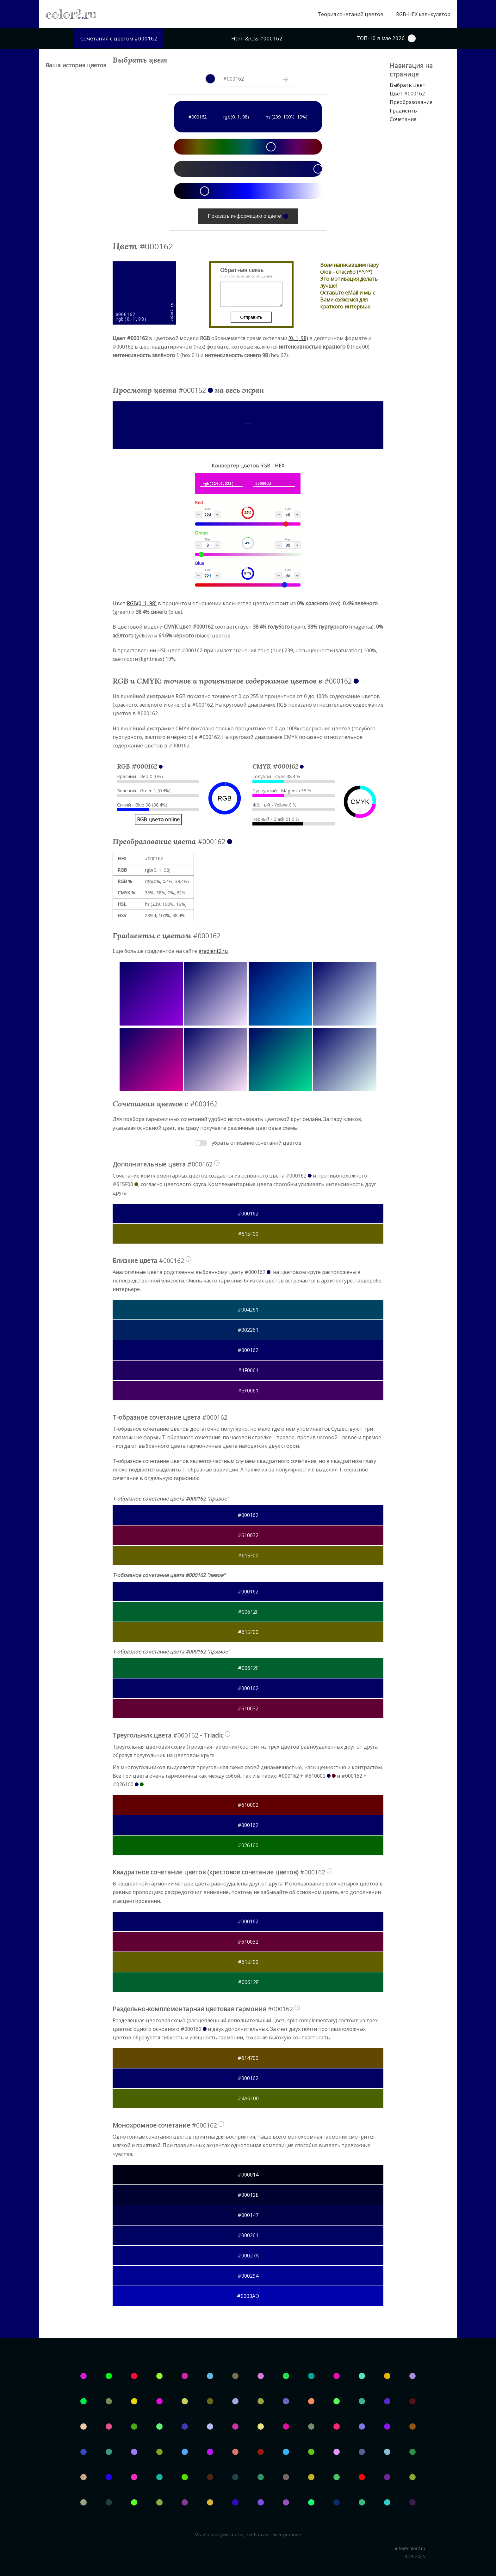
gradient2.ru (213, 950)
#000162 (248, 1213)
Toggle (201, 1143)
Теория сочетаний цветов (350, 14)
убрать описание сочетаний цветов (256, 1142)
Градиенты (404, 110)
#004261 (248, 1309)
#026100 (248, 1845)
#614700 (248, 2058)
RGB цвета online (158, 819)
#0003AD (248, 2296)
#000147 (248, 2215)
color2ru (71, 14)
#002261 (248, 1329)
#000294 (248, 2275)
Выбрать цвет (407, 85)
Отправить (251, 317)
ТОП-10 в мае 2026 (386, 38)
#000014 (248, 2174)
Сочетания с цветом (118, 38)
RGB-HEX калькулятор (423, 14)
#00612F (248, 1611)
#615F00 (248, 1233)
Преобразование (411, 102)
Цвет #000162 (407, 93)
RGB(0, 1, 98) (142, 603)
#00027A (248, 2255)
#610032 (248, 1535)
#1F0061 (248, 1370)
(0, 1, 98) (298, 338)
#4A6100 (248, 2098)
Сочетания (403, 119)
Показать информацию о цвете (248, 216)
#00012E (248, 2194)
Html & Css (256, 38)
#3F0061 (248, 1390)
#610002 (248, 1804)
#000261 (248, 2235)
